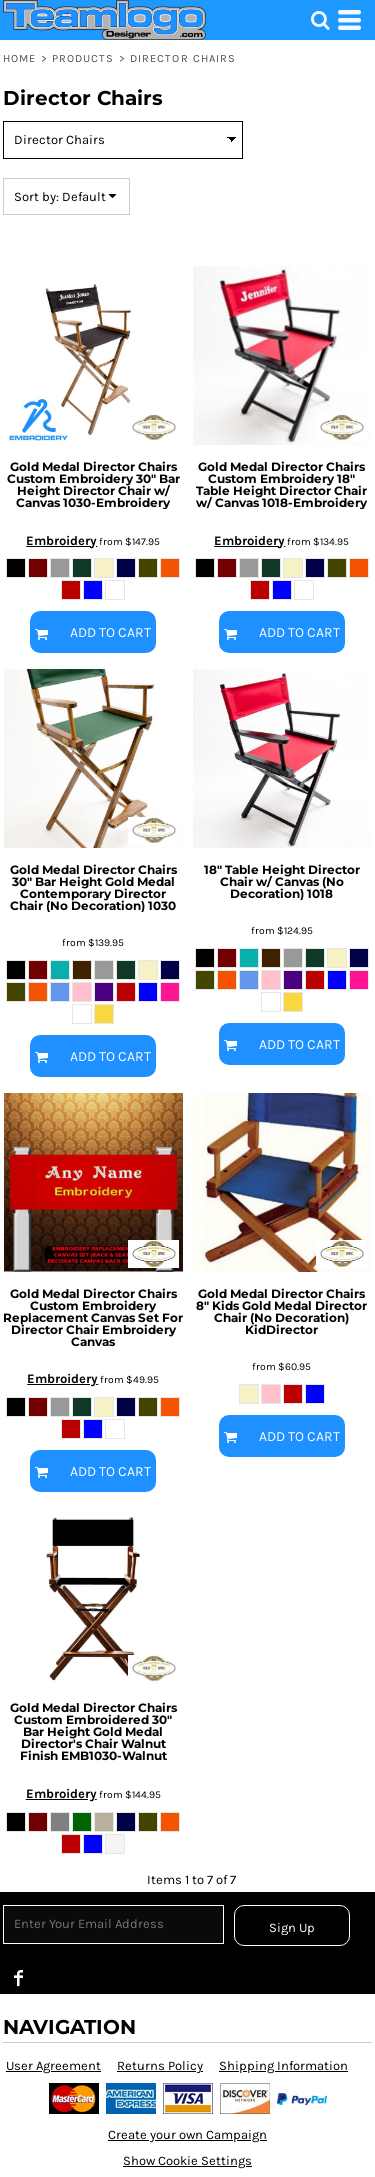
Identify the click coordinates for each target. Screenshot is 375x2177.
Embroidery (61, 540)
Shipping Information (283, 2065)
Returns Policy (160, 2065)
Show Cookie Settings (187, 2160)
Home (19, 58)
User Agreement (53, 2065)
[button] (320, 20)
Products (83, 58)
